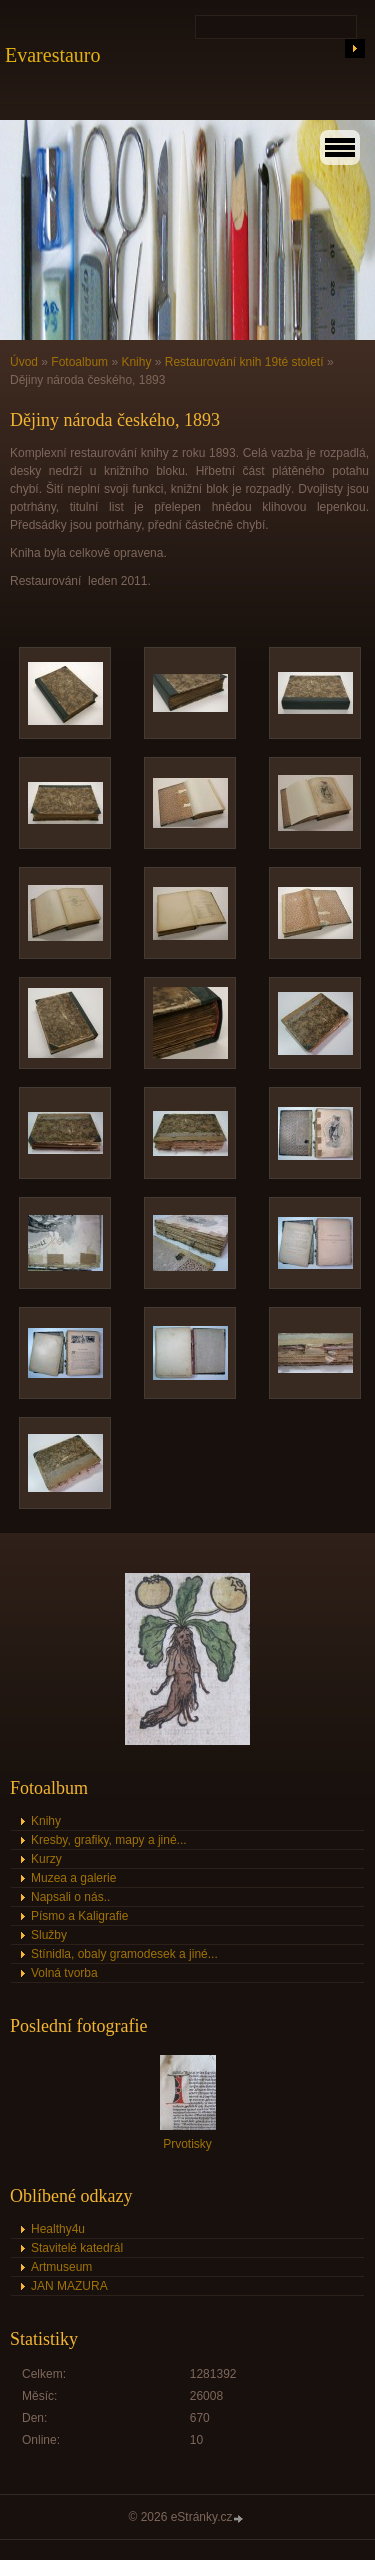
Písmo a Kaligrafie (79, 1916)
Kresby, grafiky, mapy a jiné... (109, 1840)
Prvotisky (187, 2144)
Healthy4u (58, 2229)
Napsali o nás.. (70, 1897)
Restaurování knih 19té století (244, 362)
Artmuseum (61, 2267)
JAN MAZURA (69, 2286)
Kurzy (46, 1859)
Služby (49, 1935)
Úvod (24, 362)
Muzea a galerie (73, 1878)
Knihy (136, 362)
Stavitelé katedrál (77, 2248)
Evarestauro (53, 55)
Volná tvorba (64, 1973)
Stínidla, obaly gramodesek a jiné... (124, 1954)
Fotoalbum (79, 362)
